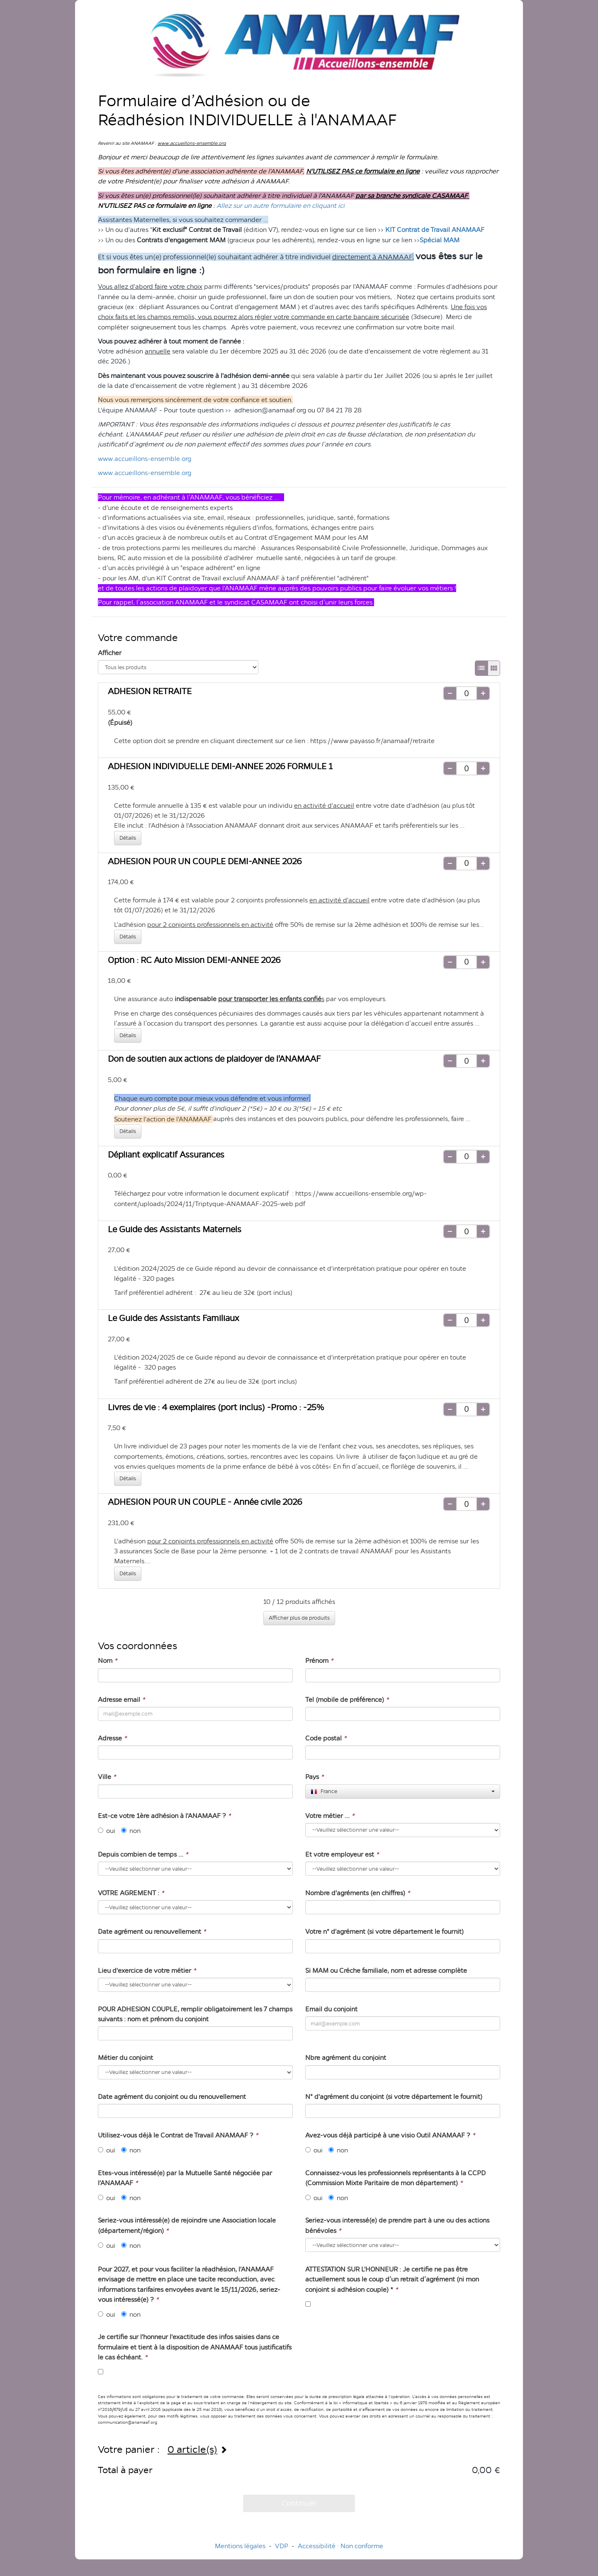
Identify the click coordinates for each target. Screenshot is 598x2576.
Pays (314, 1777)
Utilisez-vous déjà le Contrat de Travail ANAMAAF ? (178, 2135)
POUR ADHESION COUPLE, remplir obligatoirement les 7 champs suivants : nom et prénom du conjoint (195, 2014)
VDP (282, 2546)
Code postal (325, 1738)
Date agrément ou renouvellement (152, 1931)
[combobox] (402, 1791)
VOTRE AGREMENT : (131, 1893)
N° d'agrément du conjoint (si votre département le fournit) (393, 2097)
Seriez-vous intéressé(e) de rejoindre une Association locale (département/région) (187, 2225)
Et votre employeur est (342, 1854)
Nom (107, 1661)
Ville (107, 1777)
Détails (127, 838)
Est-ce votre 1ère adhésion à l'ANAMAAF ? (164, 1816)
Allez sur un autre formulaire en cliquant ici (280, 206)
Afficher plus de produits (299, 1618)
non (131, 1831)
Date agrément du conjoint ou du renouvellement (172, 2097)
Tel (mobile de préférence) (347, 1700)
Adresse (112, 1738)
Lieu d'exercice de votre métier (147, 1970)
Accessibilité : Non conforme (340, 2546)
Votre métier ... (329, 1816)
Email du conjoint (331, 2009)
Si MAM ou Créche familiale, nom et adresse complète (386, 1970)
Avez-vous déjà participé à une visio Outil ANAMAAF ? (390, 2135)
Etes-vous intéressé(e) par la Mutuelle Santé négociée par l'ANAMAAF (185, 2178)
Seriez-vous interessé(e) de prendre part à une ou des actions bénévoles (397, 2225)
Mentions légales (240, 2546)
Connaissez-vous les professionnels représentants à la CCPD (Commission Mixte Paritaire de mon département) (395, 2178)
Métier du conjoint (125, 2058)
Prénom (319, 1661)
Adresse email (121, 1700)
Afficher (110, 653)
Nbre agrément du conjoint (345, 2058)
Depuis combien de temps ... (143, 1854)
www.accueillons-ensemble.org (144, 459)
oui (106, 1831)
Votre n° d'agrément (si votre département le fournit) (384, 1931)
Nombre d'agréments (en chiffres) (357, 1893)
